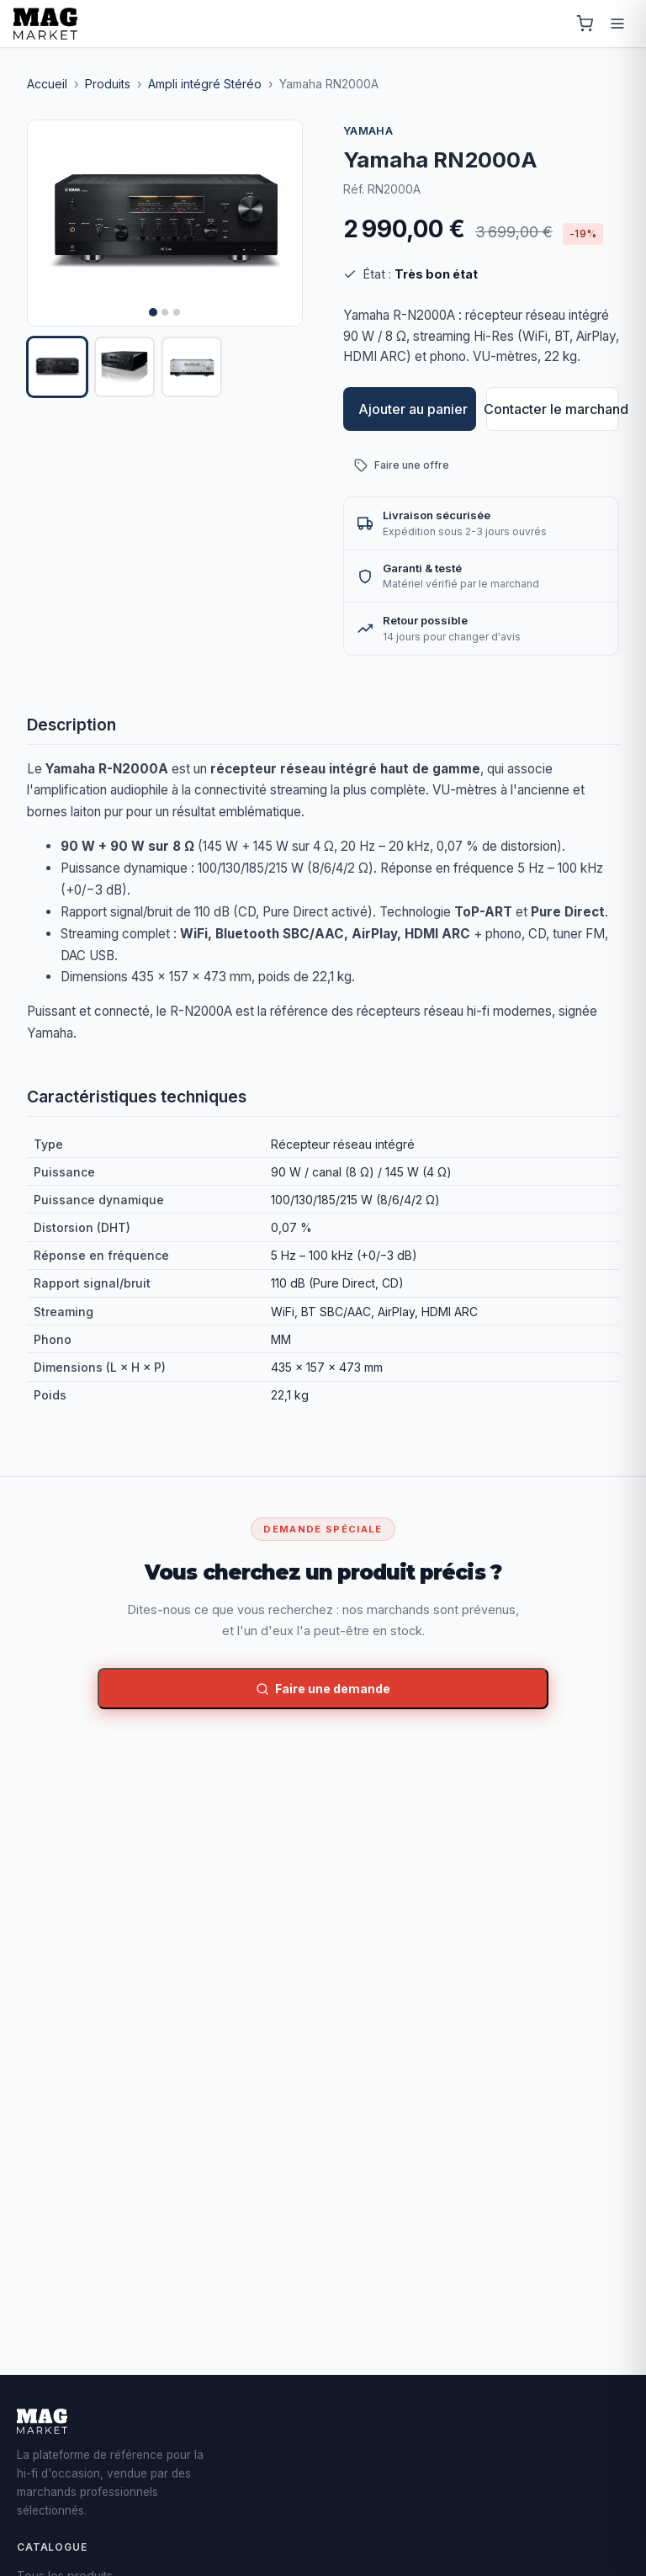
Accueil (47, 84)
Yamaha (368, 131)
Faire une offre (401, 465)
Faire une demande (322, 1688)
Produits (107, 84)
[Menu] (617, 23)
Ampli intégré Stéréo (205, 84)
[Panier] (585, 24)
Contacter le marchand (552, 409)
